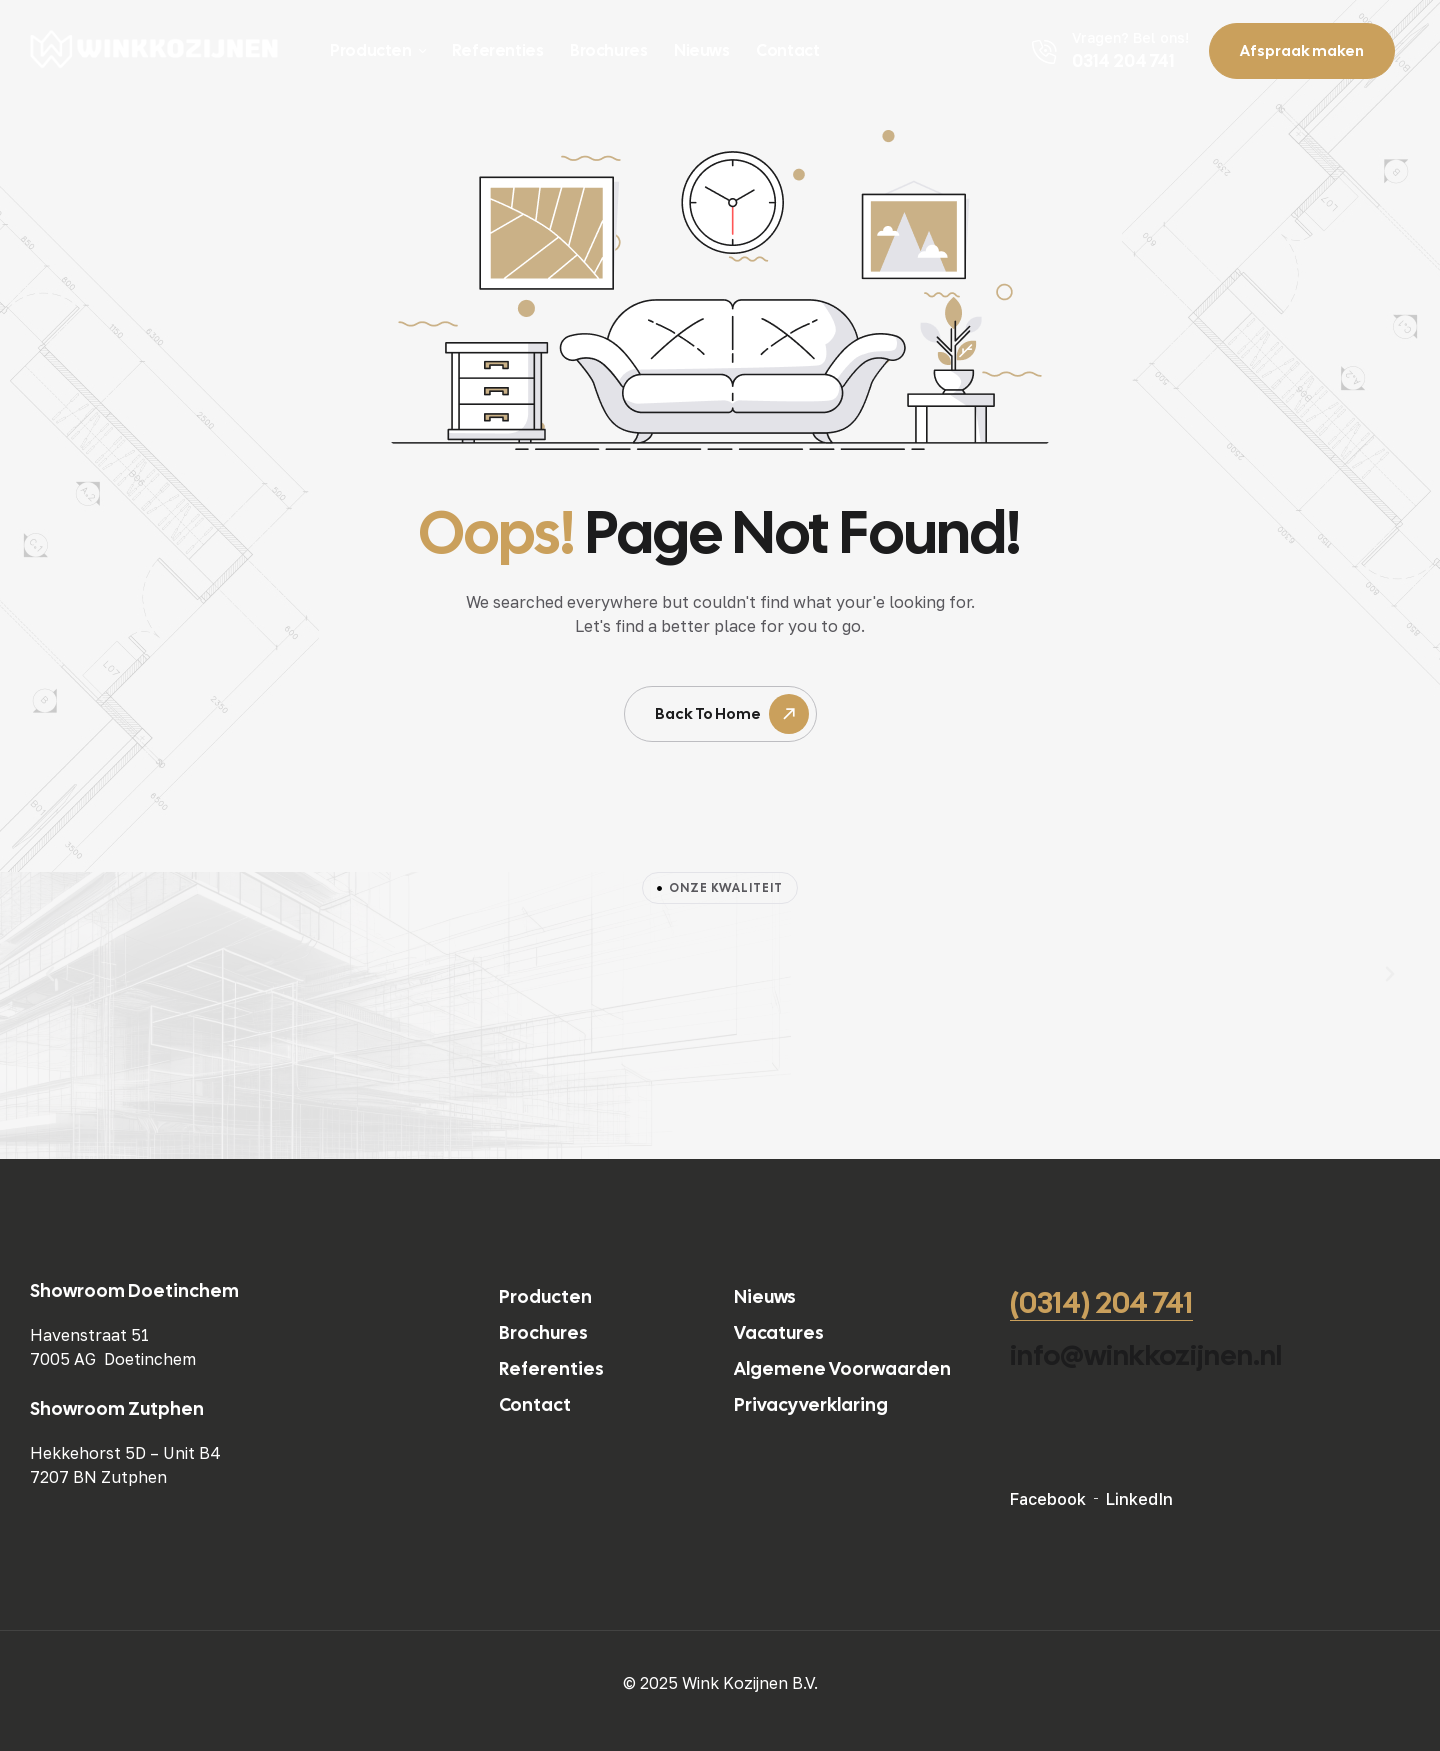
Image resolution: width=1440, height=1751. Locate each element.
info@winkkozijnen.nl (1146, 1355)
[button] (50, 974)
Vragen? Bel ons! (1130, 37)
